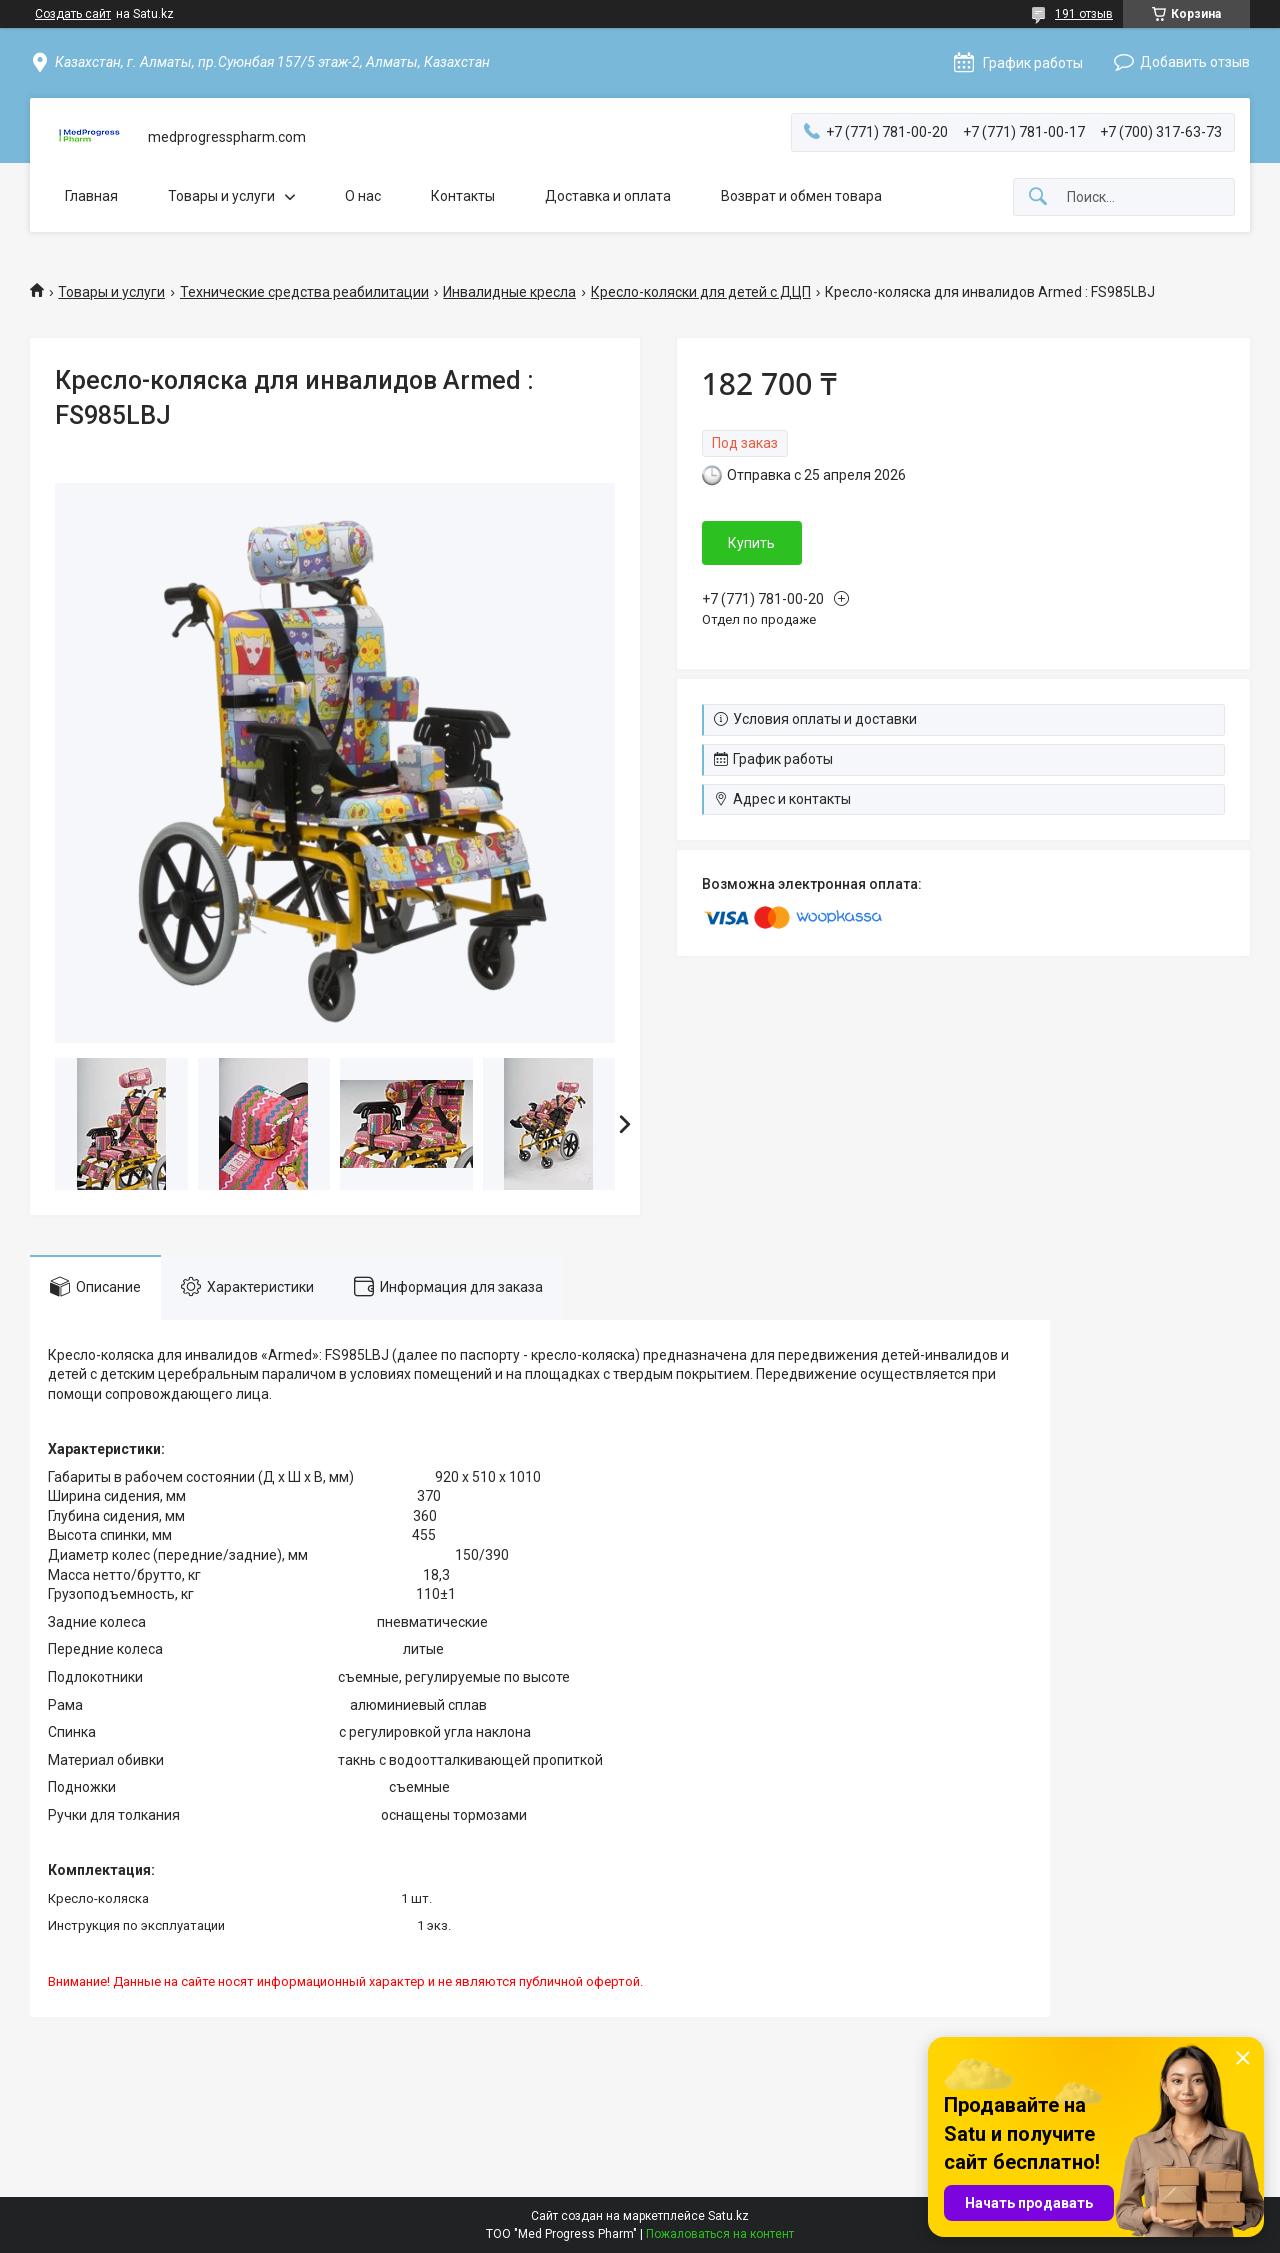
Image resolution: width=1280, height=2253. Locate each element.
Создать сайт (73, 14)
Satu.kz (728, 2216)
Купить (751, 543)
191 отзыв (1084, 14)
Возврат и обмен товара (801, 196)
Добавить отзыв (1195, 62)
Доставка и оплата (608, 196)
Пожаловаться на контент (720, 2234)
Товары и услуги (221, 196)
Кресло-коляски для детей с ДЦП (701, 292)
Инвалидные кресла (509, 292)
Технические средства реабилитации (304, 292)
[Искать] (1038, 197)
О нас (363, 196)
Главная (91, 196)
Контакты (463, 196)
